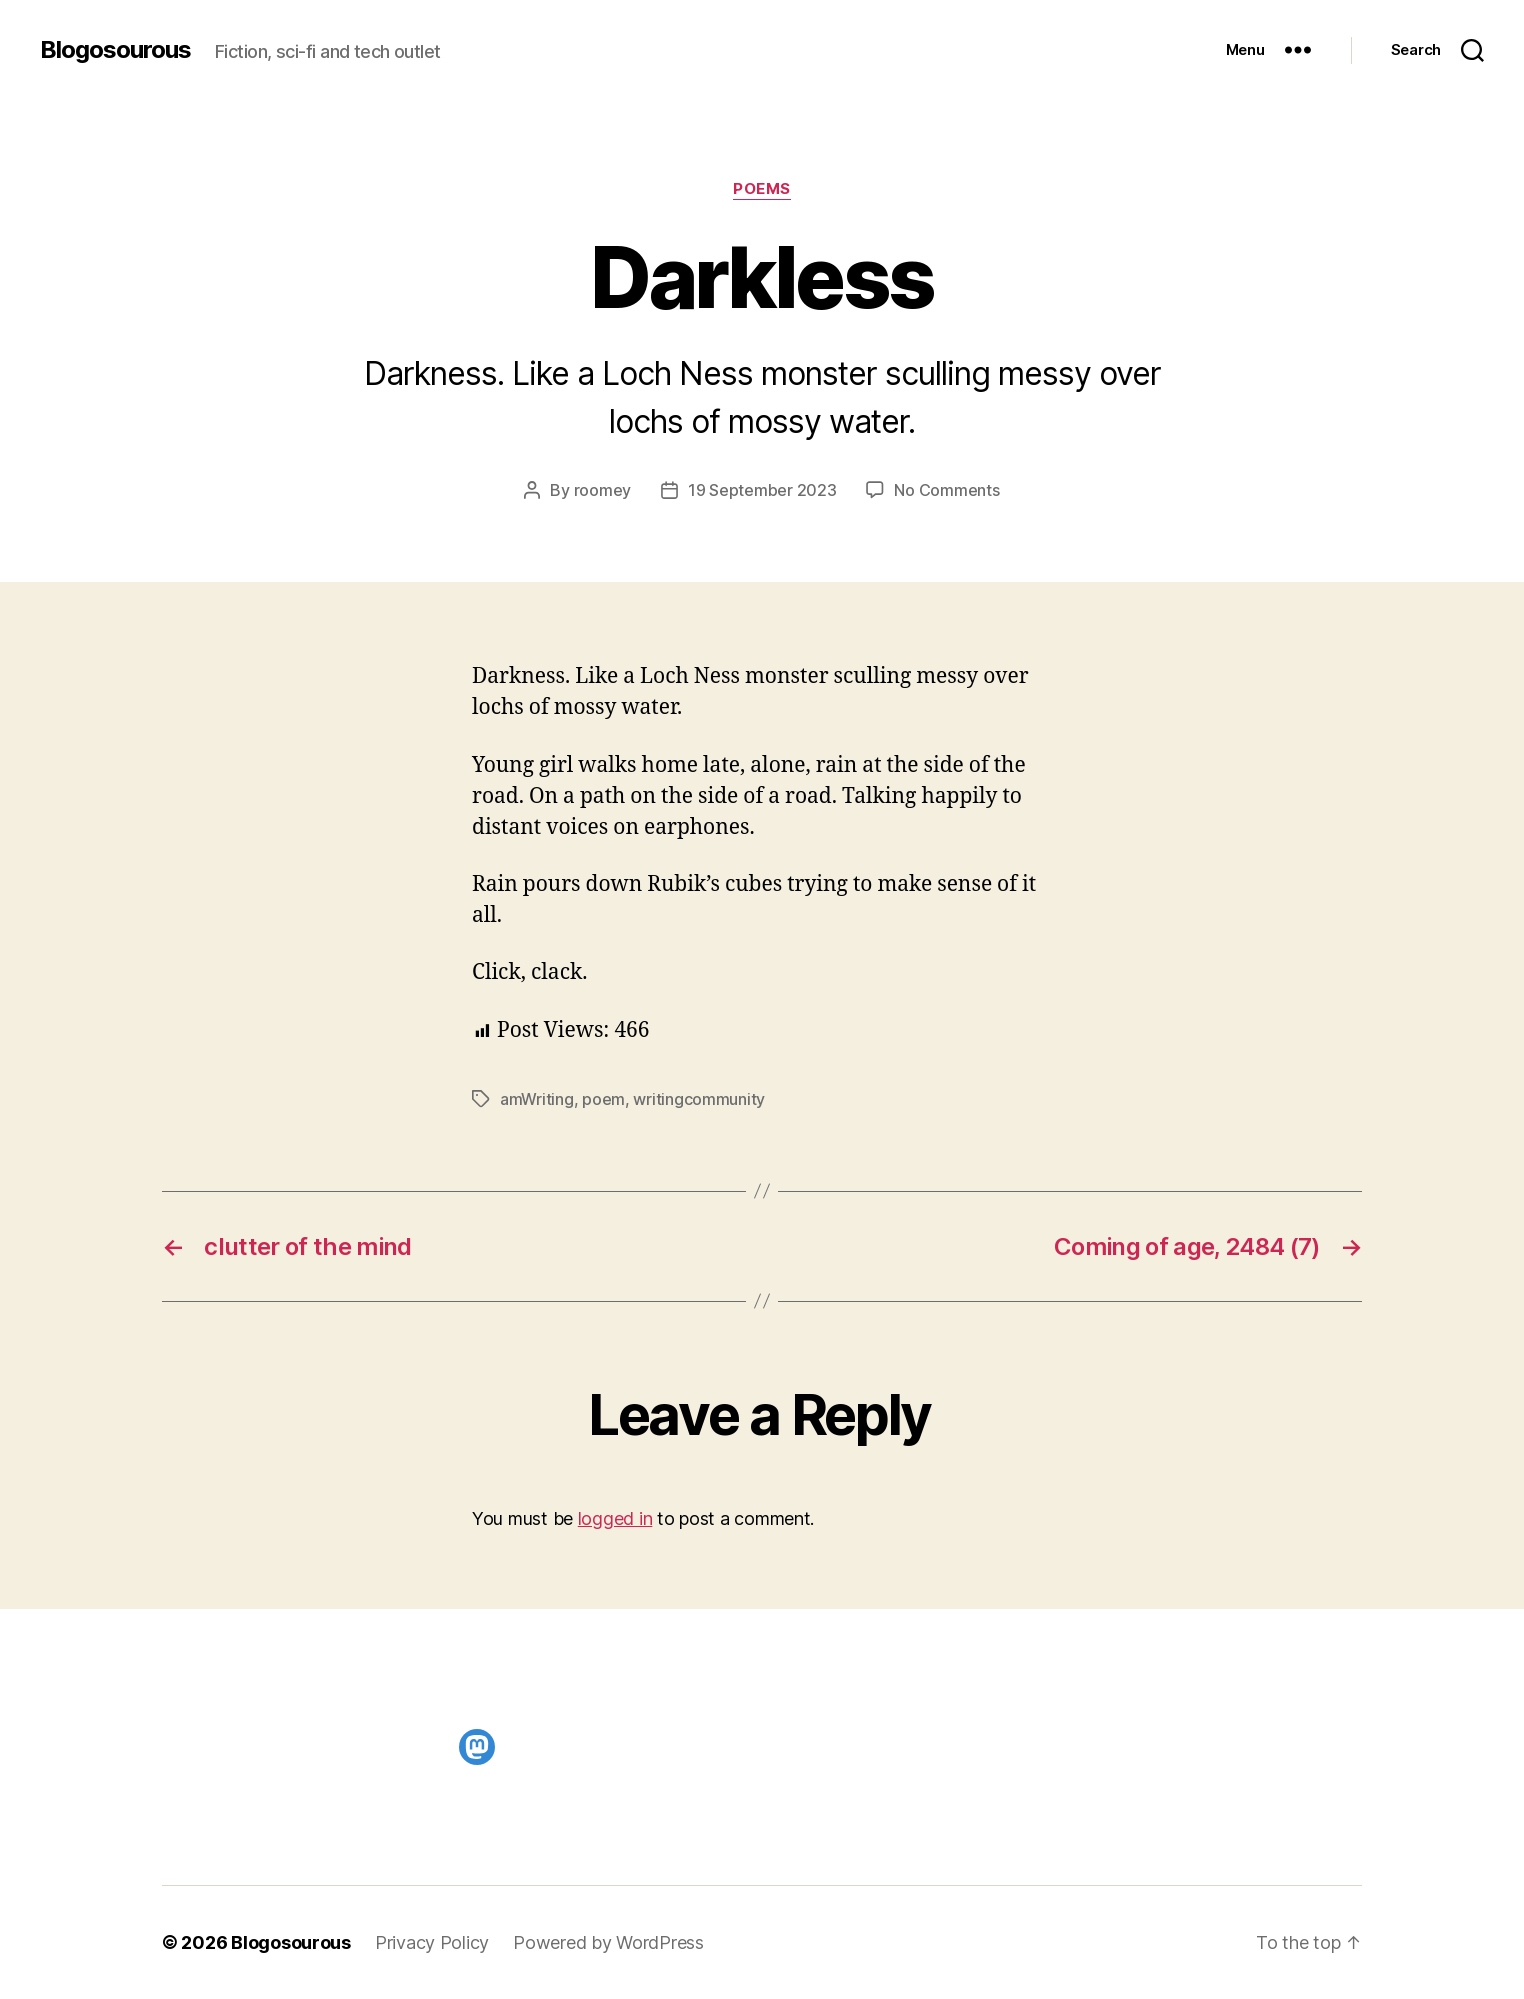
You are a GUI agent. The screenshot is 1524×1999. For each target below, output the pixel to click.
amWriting (537, 1099)
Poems (762, 189)
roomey (602, 490)
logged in (615, 1518)
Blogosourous (115, 50)
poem (603, 1099)
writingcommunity (699, 1099)
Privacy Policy (432, 1942)
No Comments (946, 490)
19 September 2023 (762, 490)
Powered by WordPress (608, 1942)
